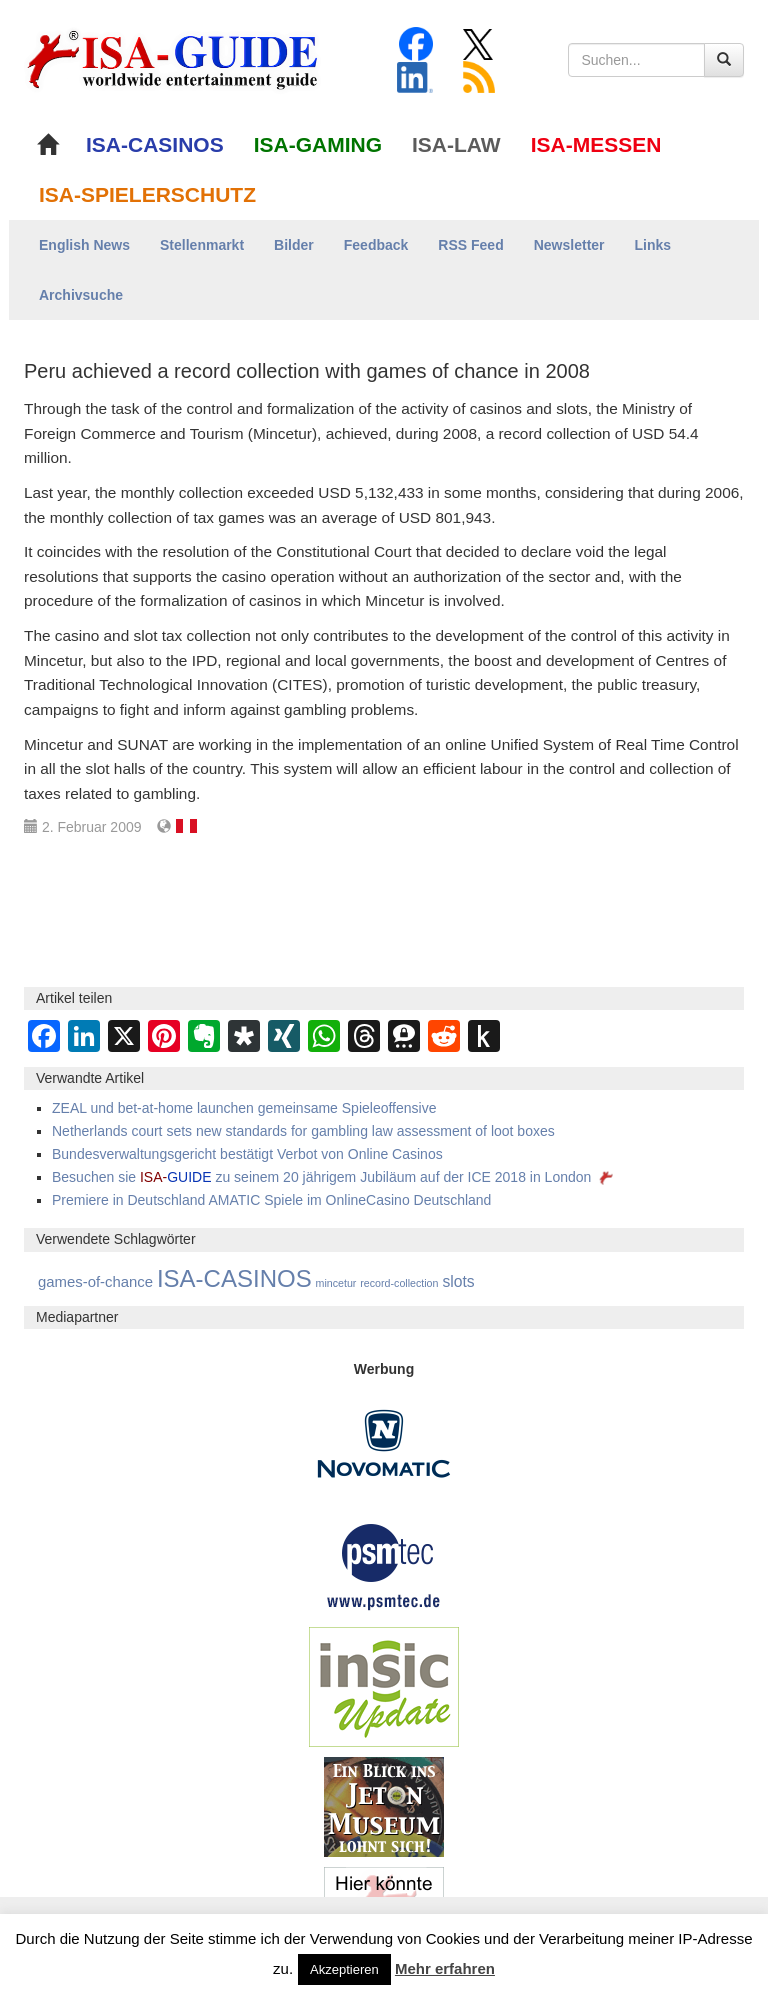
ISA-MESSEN (596, 144)
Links (653, 245)
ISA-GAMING (318, 144)
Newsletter (569, 245)
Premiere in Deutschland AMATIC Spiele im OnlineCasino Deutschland (271, 1200)
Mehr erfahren (445, 1968)
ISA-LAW (456, 144)
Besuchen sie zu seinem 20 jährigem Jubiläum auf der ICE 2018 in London (334, 1177)
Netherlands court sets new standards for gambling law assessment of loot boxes (303, 1131)
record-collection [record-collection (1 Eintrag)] (399, 1283)
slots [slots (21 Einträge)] (458, 1281)
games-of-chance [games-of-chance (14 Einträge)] (95, 1282)
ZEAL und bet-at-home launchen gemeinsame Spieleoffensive (244, 1108)
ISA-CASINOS (155, 144)
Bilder (294, 245)
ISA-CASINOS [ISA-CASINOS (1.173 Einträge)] (234, 1278)
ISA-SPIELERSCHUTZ (147, 194)
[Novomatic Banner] (384, 1443)
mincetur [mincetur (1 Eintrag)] (336, 1283)
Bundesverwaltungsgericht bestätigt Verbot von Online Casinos (247, 1154)
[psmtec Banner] (384, 1565)
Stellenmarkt (202, 245)
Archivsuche (81, 295)
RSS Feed (470, 245)
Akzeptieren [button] (344, 1969)
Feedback (376, 245)
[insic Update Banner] (384, 1686)
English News (84, 245)
